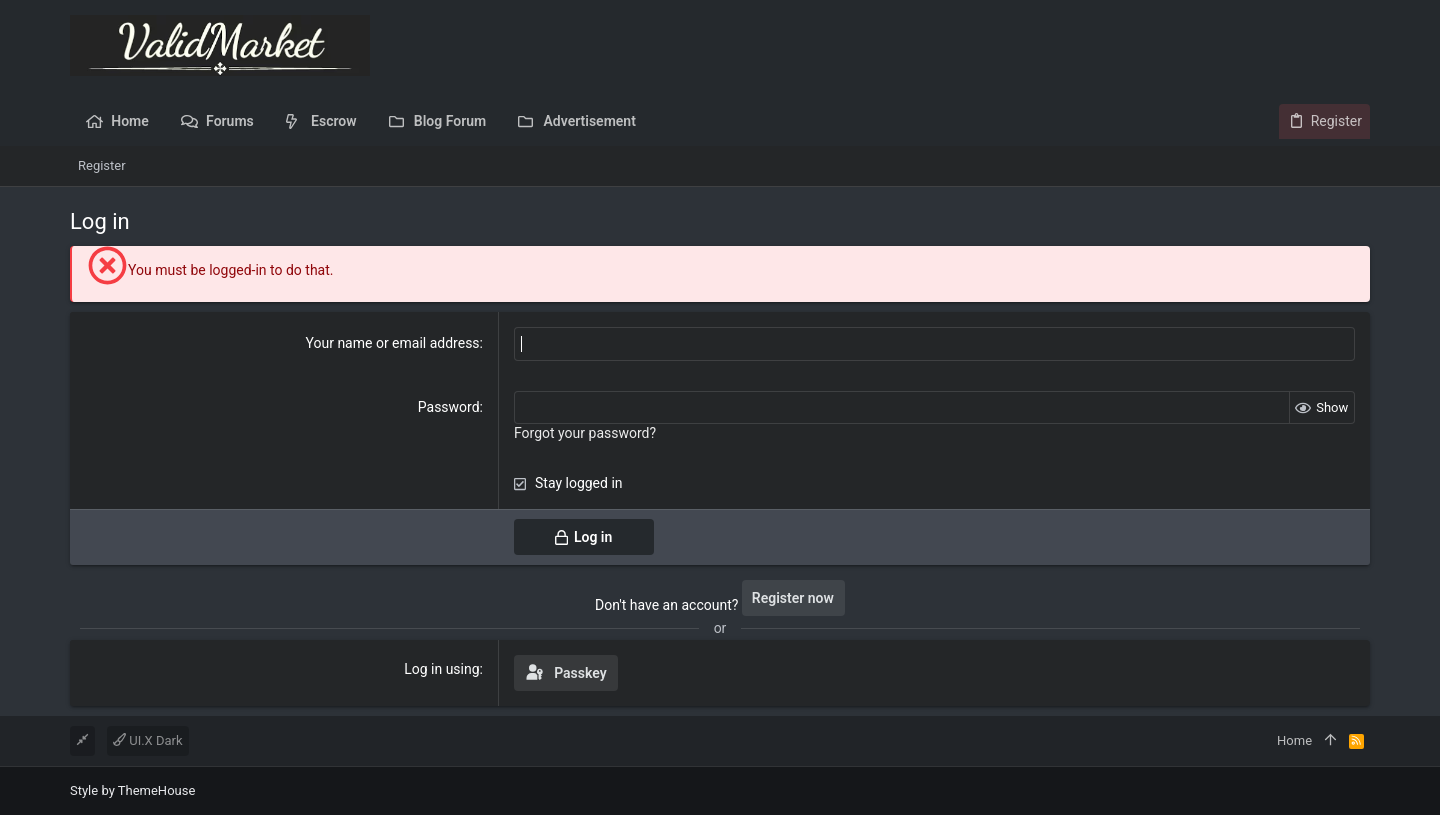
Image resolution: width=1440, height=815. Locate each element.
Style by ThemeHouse (132, 790)
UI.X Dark (148, 740)
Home (1294, 740)
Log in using (441, 669)
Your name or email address (393, 343)
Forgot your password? (585, 433)
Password (449, 407)
